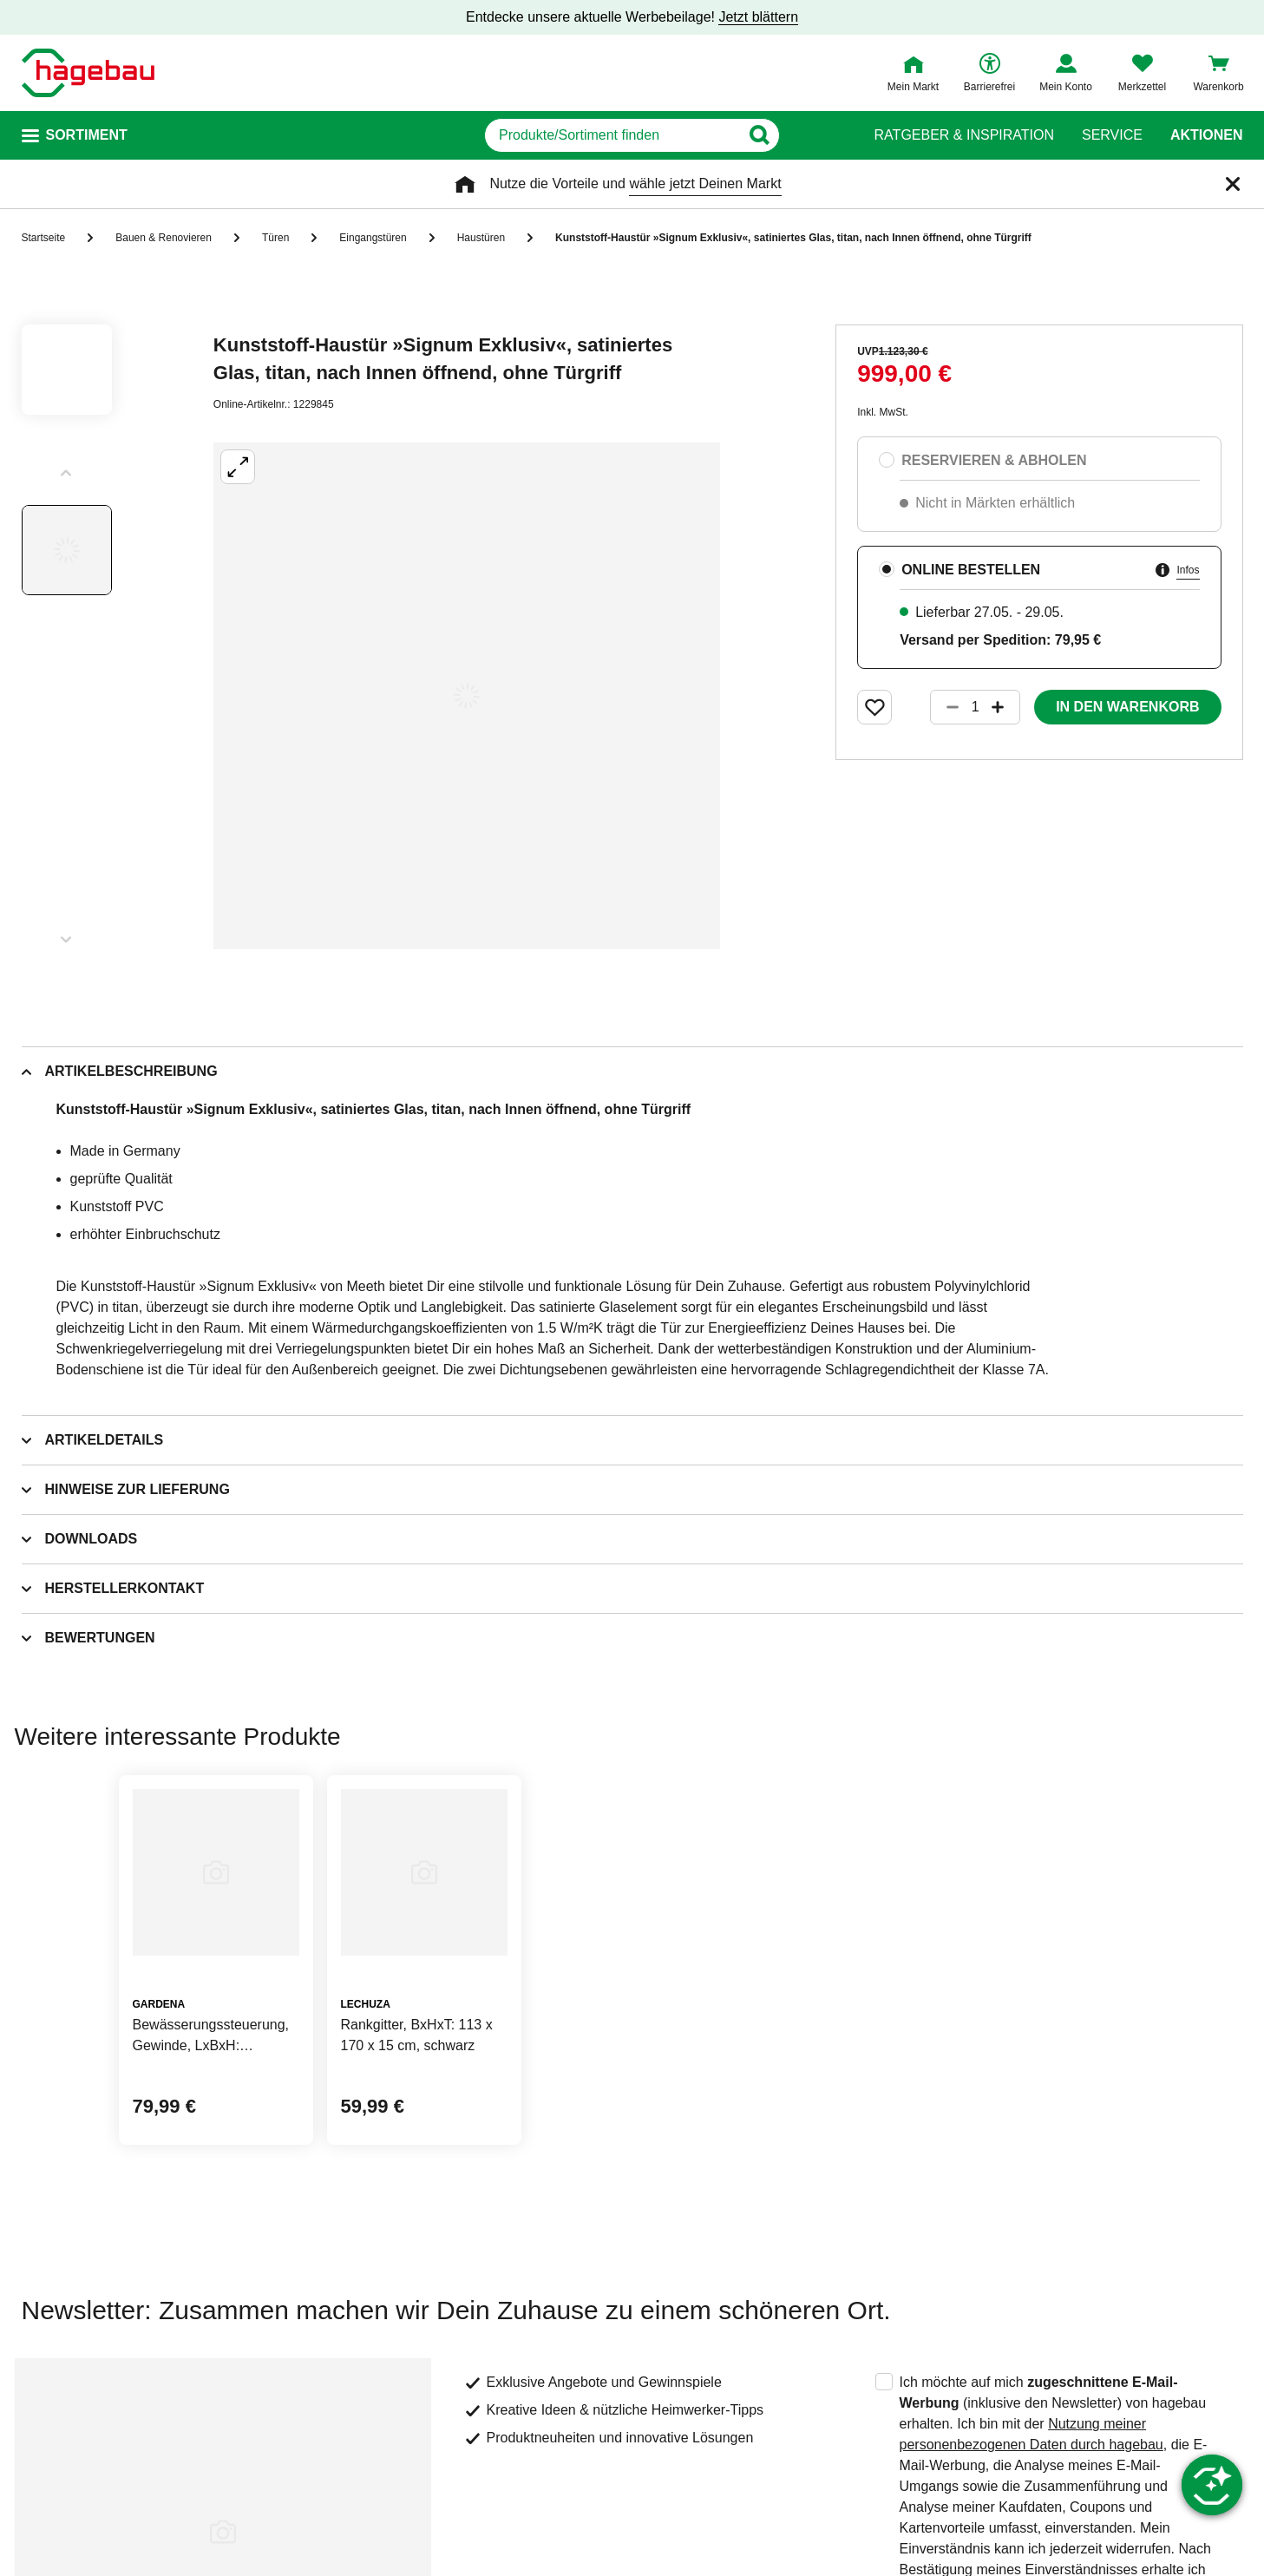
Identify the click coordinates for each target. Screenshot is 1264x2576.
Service (1112, 135)
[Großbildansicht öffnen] (466, 695)
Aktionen (1206, 135)
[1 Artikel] (975, 707)
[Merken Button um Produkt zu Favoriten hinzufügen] (874, 707)
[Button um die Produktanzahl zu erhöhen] (1005, 707)
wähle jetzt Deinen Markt (705, 183)
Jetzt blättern (758, 17)
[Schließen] (1232, 184)
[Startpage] (88, 73)
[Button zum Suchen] (813, 135)
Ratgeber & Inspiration (964, 135)
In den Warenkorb (1127, 706)
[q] (613, 135)
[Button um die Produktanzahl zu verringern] (945, 707)
